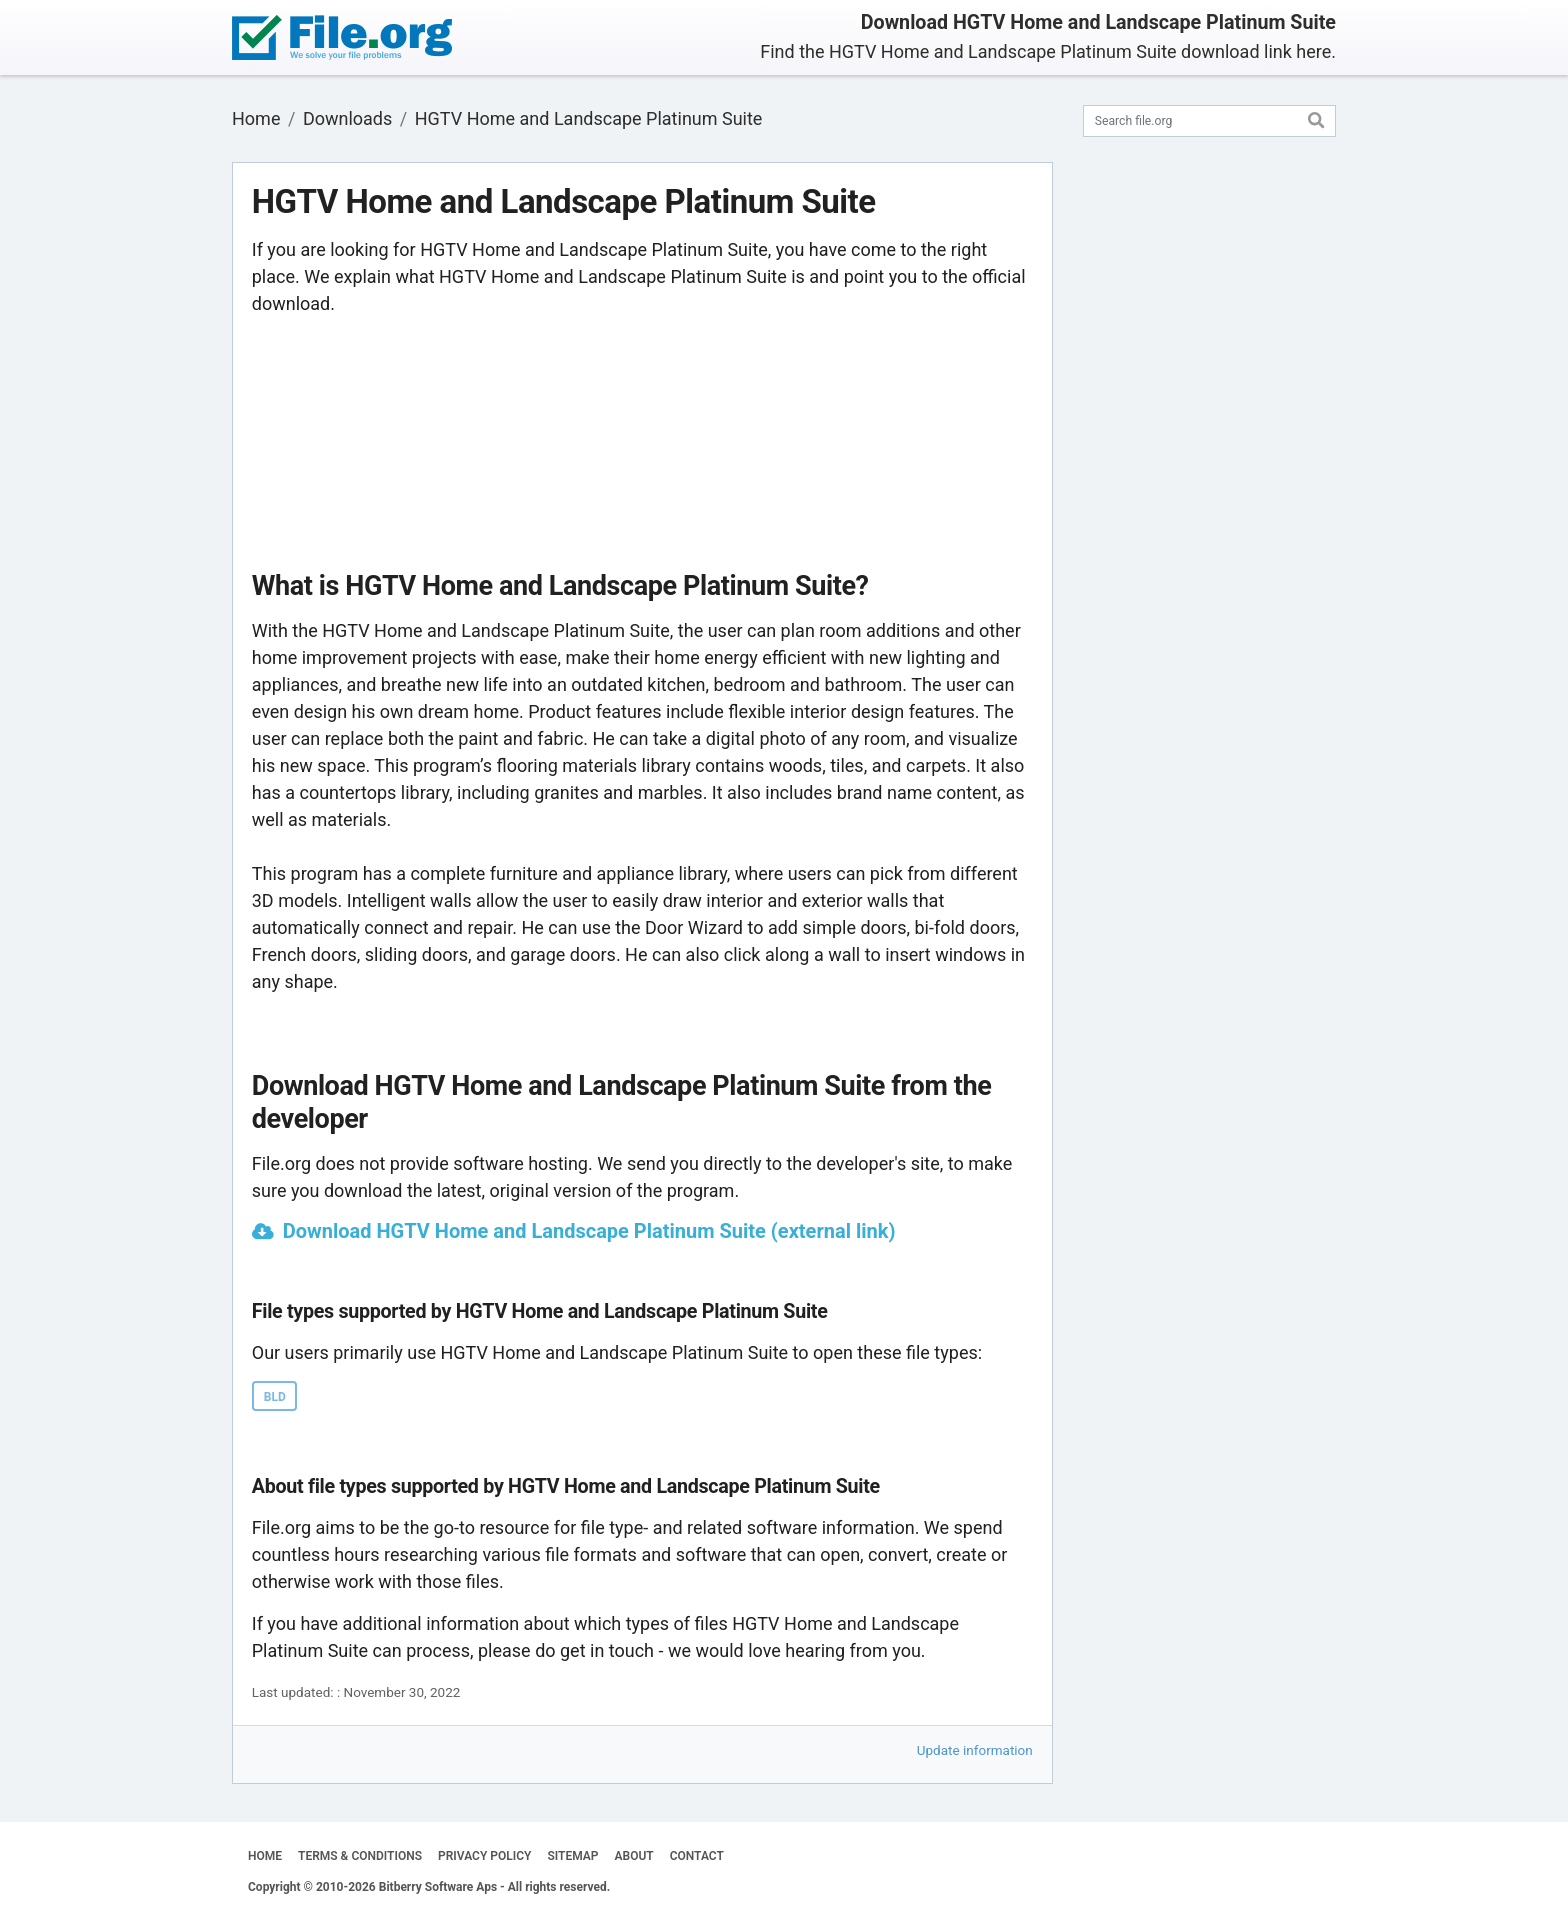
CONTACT (697, 1856)
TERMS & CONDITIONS (360, 1856)
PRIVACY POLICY (484, 1856)
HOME (265, 1856)
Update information (975, 1750)
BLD (275, 1397)
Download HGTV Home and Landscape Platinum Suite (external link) (589, 1231)
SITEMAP (572, 1856)
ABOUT (634, 1856)
